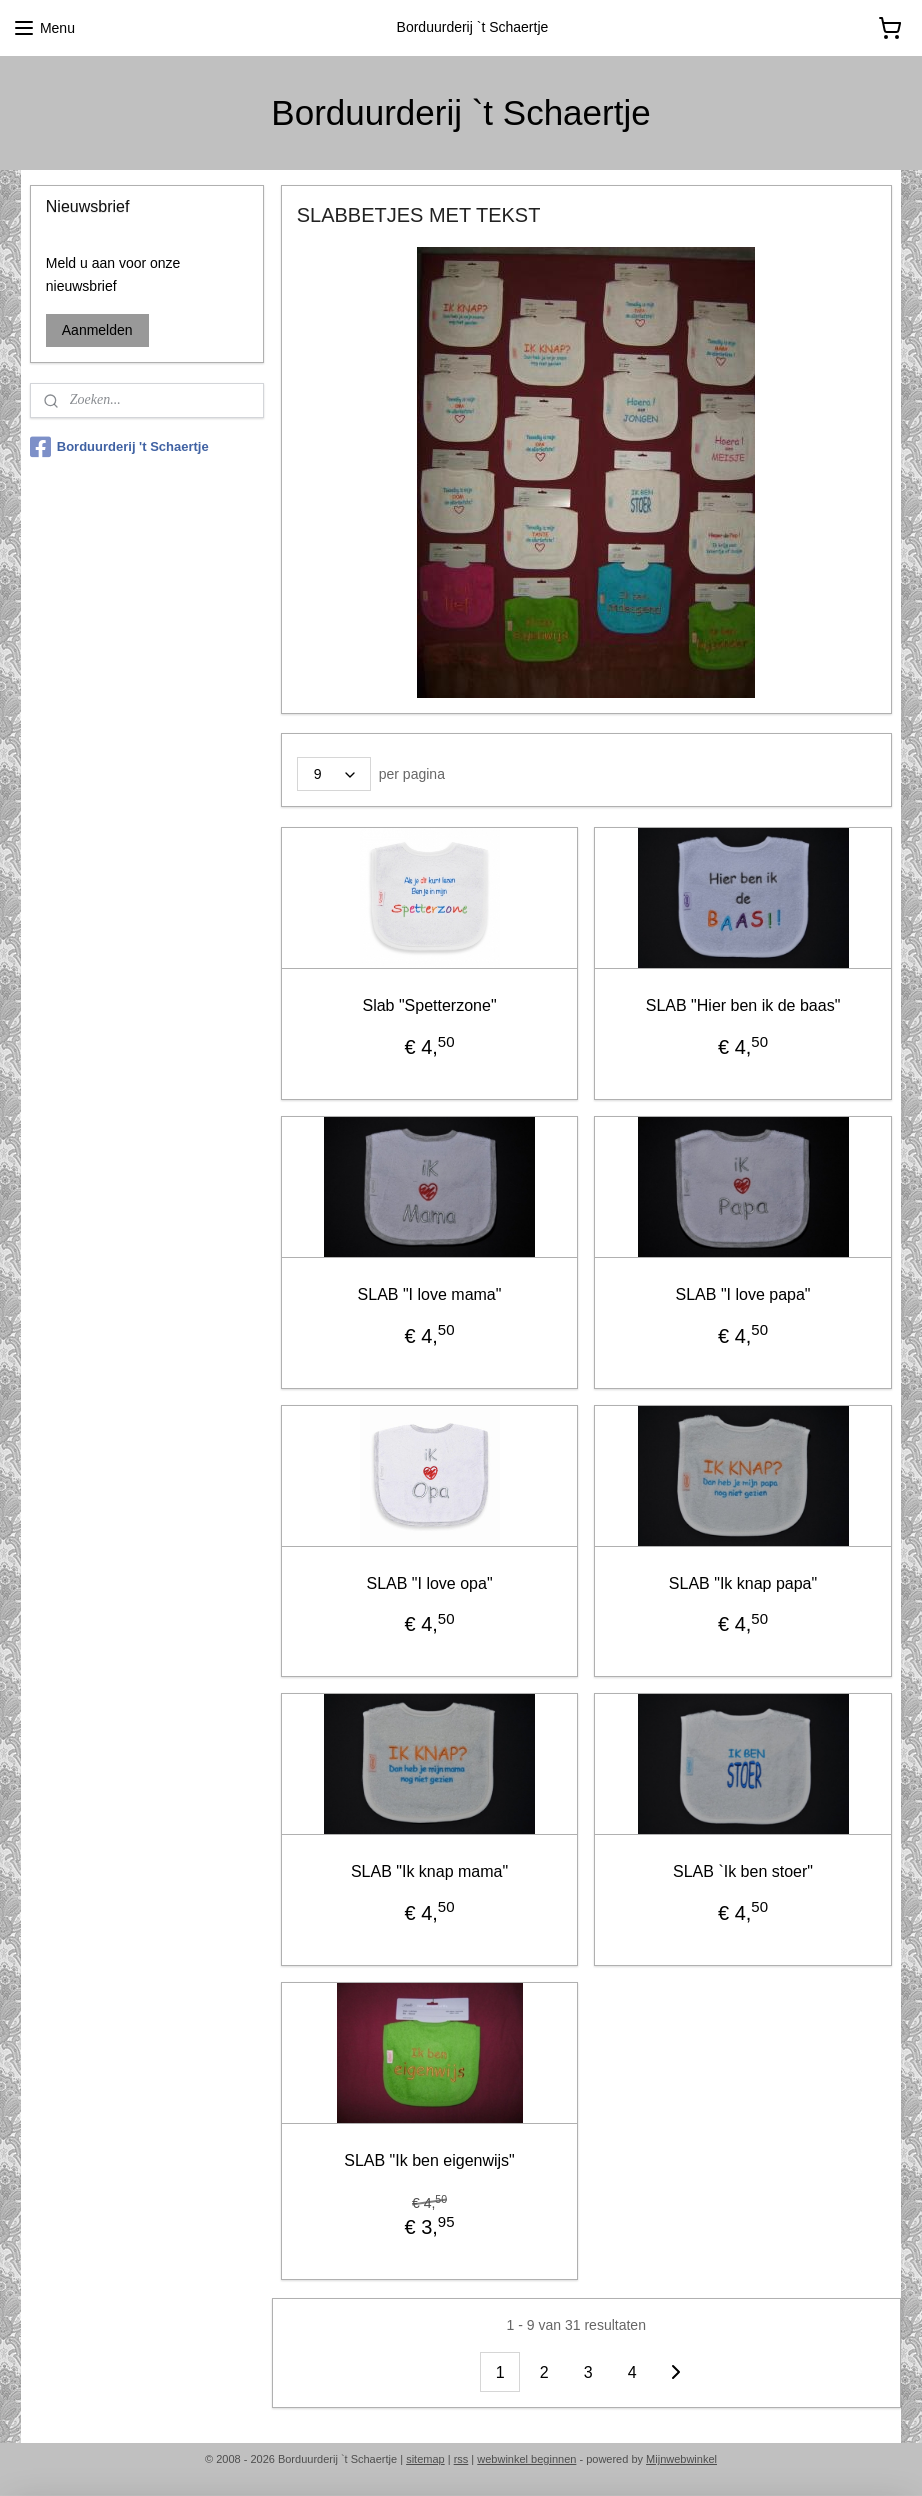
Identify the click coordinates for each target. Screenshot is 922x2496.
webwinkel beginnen (526, 2459)
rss (461, 2459)
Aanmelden (97, 330)
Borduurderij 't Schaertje (119, 447)
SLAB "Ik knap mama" (429, 1871)
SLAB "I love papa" (743, 1294)
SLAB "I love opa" (430, 1582)
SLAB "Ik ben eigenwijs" (430, 2160)
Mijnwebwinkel (681, 2459)
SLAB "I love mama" (430, 1294)
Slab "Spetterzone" (430, 1005)
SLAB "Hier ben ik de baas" (743, 1005)
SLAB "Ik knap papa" (743, 1582)
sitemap (425, 2459)
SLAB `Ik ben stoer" (743, 1871)
